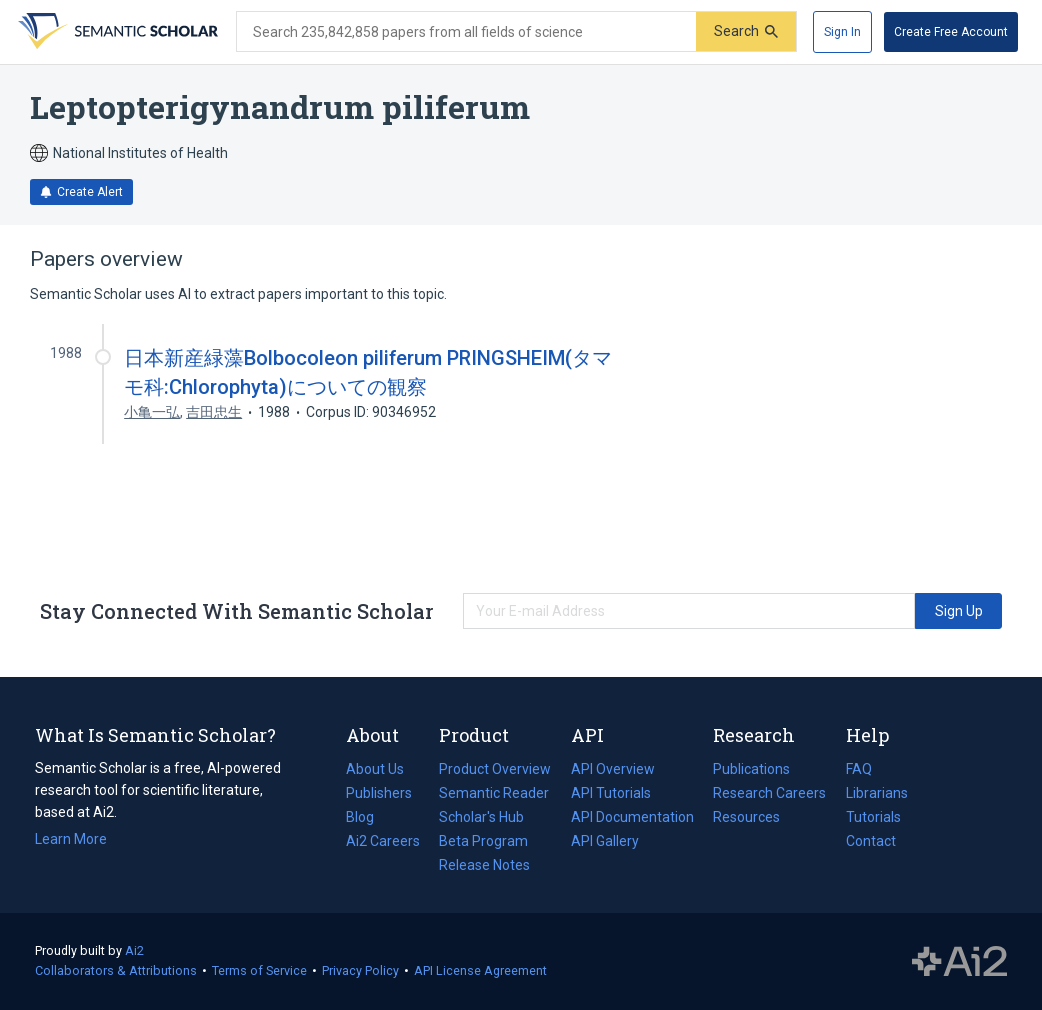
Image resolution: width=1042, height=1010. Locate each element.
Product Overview (495, 769)
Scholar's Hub (481, 817)
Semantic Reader (494, 793)
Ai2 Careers (383, 841)
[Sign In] (842, 32)
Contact (871, 841)
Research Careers (769, 793)
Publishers (379, 793)
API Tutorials (611, 793)
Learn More (71, 839)
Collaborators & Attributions (116, 970)
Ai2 (134, 950)
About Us (375, 769)
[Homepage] (116, 32)
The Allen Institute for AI (959, 962)
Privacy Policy (360, 970)
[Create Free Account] (951, 32)
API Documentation (632, 817)
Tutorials (873, 817)
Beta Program (483, 841)
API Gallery (605, 841)
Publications (751, 769)
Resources (746, 817)
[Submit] (746, 31)
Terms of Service (259, 970)
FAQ (859, 769)
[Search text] (466, 32)
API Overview (613, 769)
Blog (368, 817)
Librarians (877, 793)
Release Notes (484, 865)
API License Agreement (480, 970)
